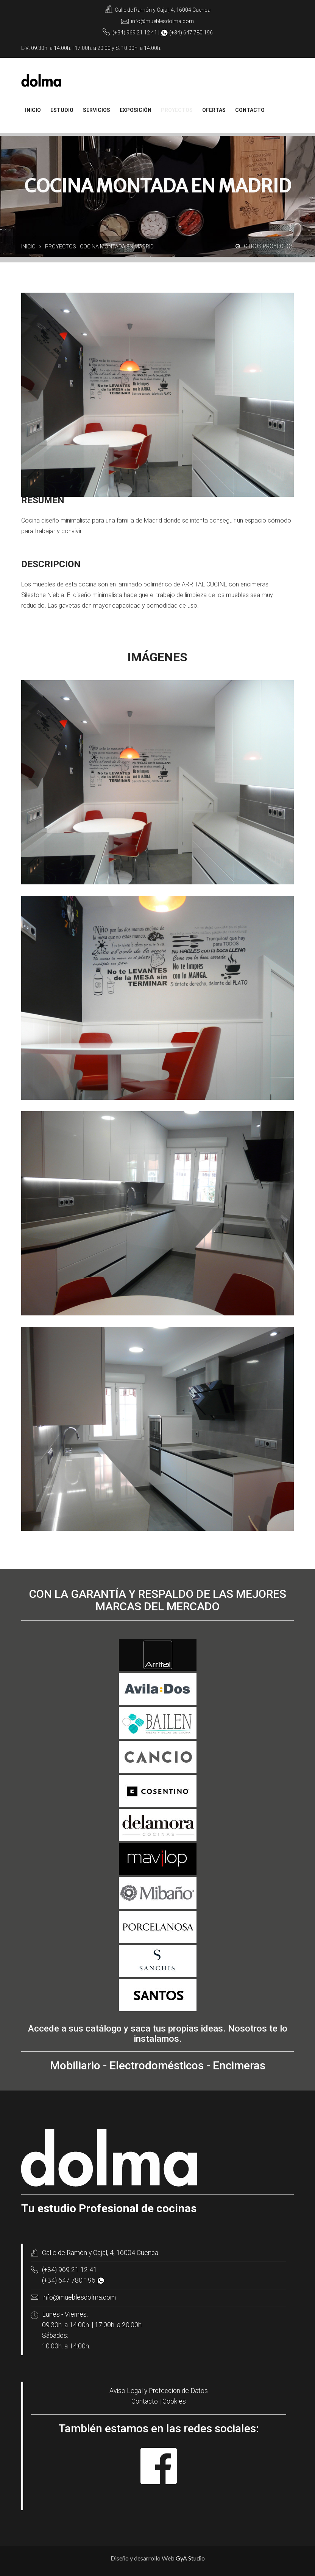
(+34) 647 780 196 (68, 2280)
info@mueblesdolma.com (162, 21)
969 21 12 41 (141, 32)
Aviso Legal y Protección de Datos (158, 2391)
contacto (250, 110)
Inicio (33, 110)
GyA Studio (190, 2558)
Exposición (135, 110)
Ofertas (214, 110)
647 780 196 (198, 32)
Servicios (96, 110)
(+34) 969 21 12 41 (69, 2270)
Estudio (61, 110)
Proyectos (177, 110)
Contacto (144, 2401)
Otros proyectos (264, 246)
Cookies (174, 2401)
